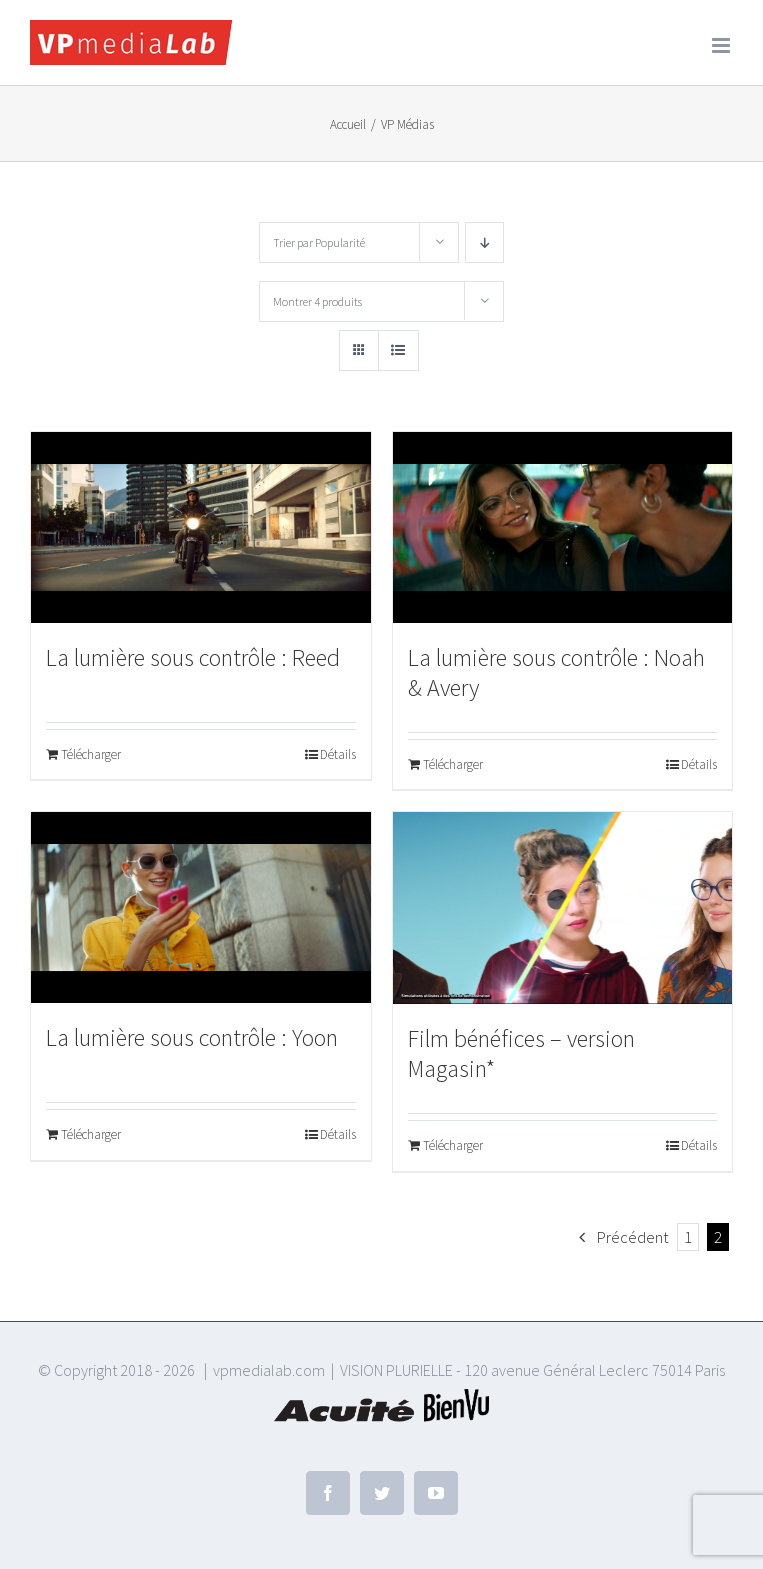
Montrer (317, 301)
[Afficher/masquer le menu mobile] (722, 45)
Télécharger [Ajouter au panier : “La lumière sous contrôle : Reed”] (91, 754)
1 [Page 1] (688, 1237)
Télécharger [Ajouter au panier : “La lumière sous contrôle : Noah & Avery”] (453, 764)
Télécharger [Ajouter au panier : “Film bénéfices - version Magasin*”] (453, 1145)
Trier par (319, 242)
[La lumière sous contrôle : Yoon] (201, 907)
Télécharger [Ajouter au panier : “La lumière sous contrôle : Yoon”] (91, 1134)
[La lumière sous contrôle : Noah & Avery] (563, 527)
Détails (338, 754)
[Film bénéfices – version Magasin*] (563, 908)
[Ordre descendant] (484, 242)
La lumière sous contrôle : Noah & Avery (556, 672)
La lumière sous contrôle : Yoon (192, 1037)
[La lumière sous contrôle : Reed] (201, 527)
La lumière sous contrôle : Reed (193, 657)
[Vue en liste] (398, 350)
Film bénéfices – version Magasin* (521, 1053)
